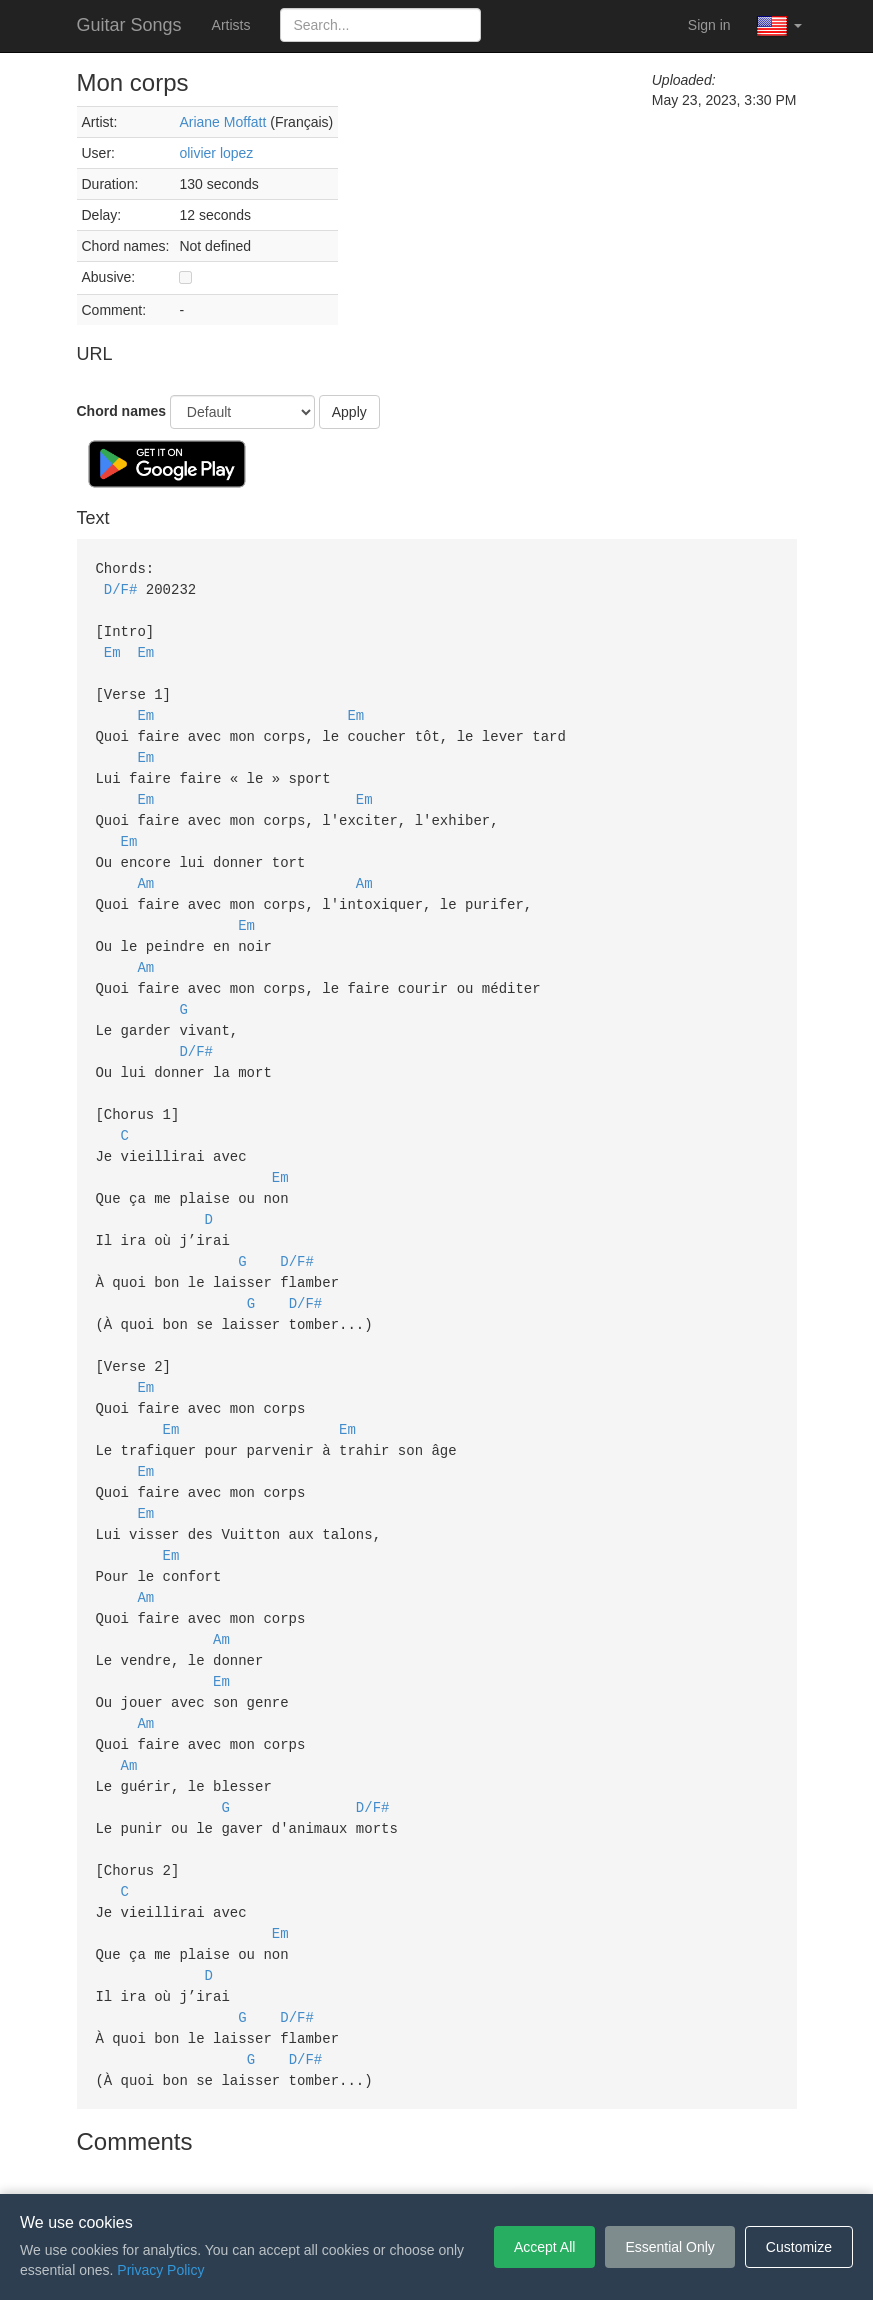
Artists (231, 25)
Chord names (121, 411)
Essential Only (669, 2247)
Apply (349, 412)
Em (112, 647)
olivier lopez (216, 153)
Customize (799, 2247)
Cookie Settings (551, 2164)
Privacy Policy (439, 2164)
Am (145, 867)
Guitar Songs (129, 25)
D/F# (121, 587)
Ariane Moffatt (222, 122)
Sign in (709, 25)
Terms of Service (325, 2164)
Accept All (544, 2247)
